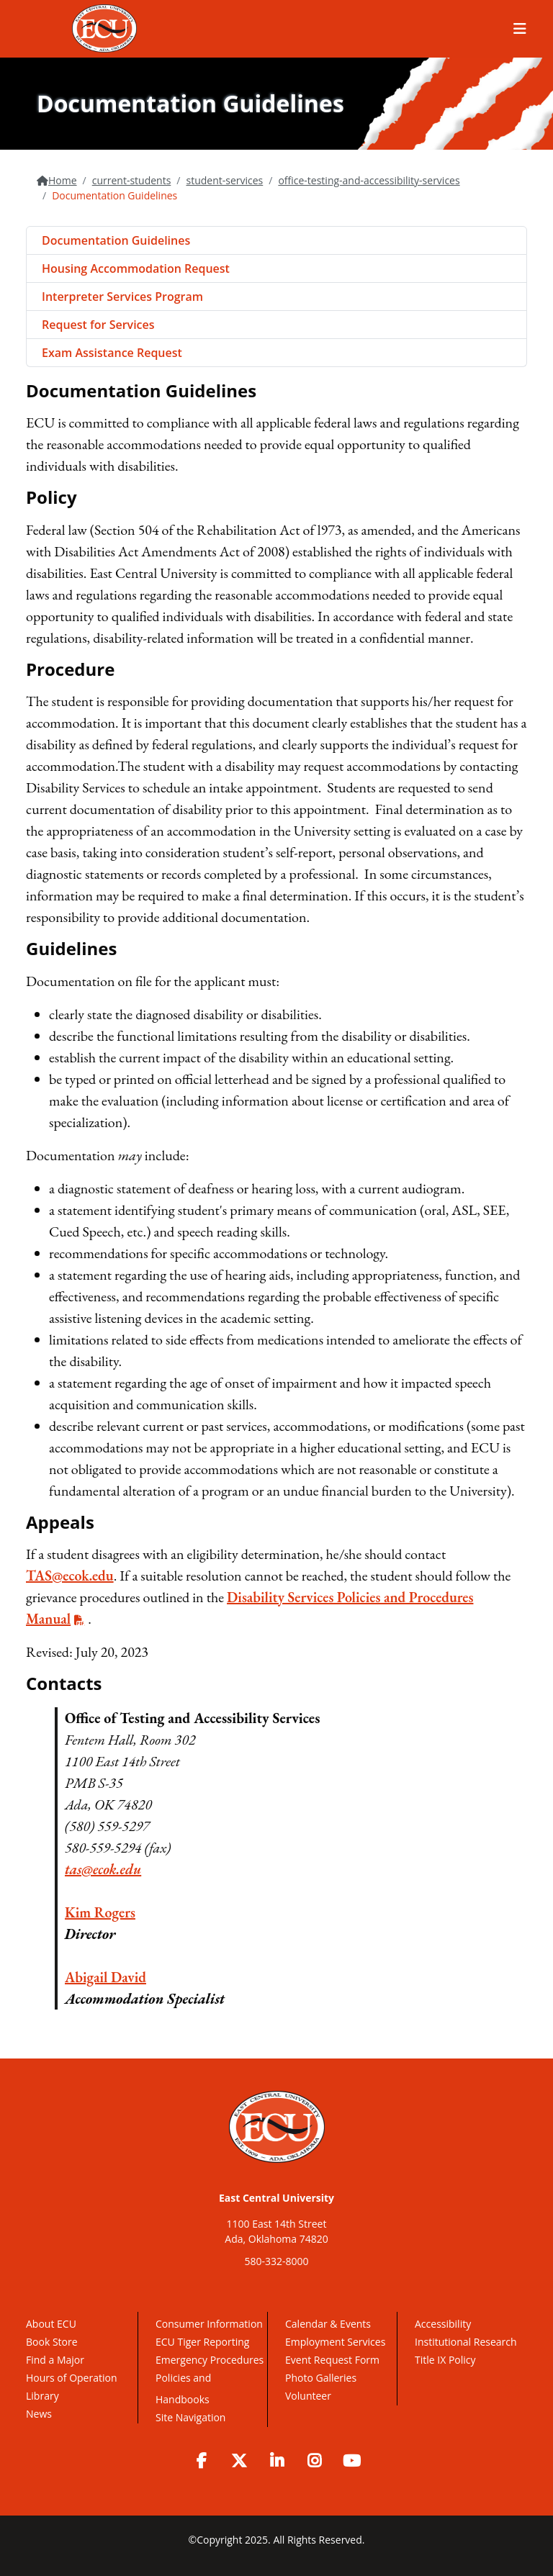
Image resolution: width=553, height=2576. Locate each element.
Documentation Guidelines (116, 240)
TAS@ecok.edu (70, 1575)
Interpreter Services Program (122, 296)
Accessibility (443, 2324)
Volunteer (308, 2396)
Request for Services (98, 325)
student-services (224, 180)
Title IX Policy (446, 2360)
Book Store (52, 2342)
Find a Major (55, 2360)
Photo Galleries (320, 2378)
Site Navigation (190, 2417)
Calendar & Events (328, 2324)
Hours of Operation (71, 2378)
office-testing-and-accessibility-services (368, 180)
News (39, 2414)
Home (62, 180)
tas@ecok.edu (103, 1869)
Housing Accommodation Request (136, 268)
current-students (131, 180)
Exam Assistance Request (112, 353)
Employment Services (335, 2342)
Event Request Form (332, 2360)
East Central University (276, 2198)
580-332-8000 (276, 2261)
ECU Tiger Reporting (202, 2342)
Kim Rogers (100, 1912)
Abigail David (105, 1977)
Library (42, 2396)
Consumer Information (209, 2324)
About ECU (51, 2324)
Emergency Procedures (210, 2360)
